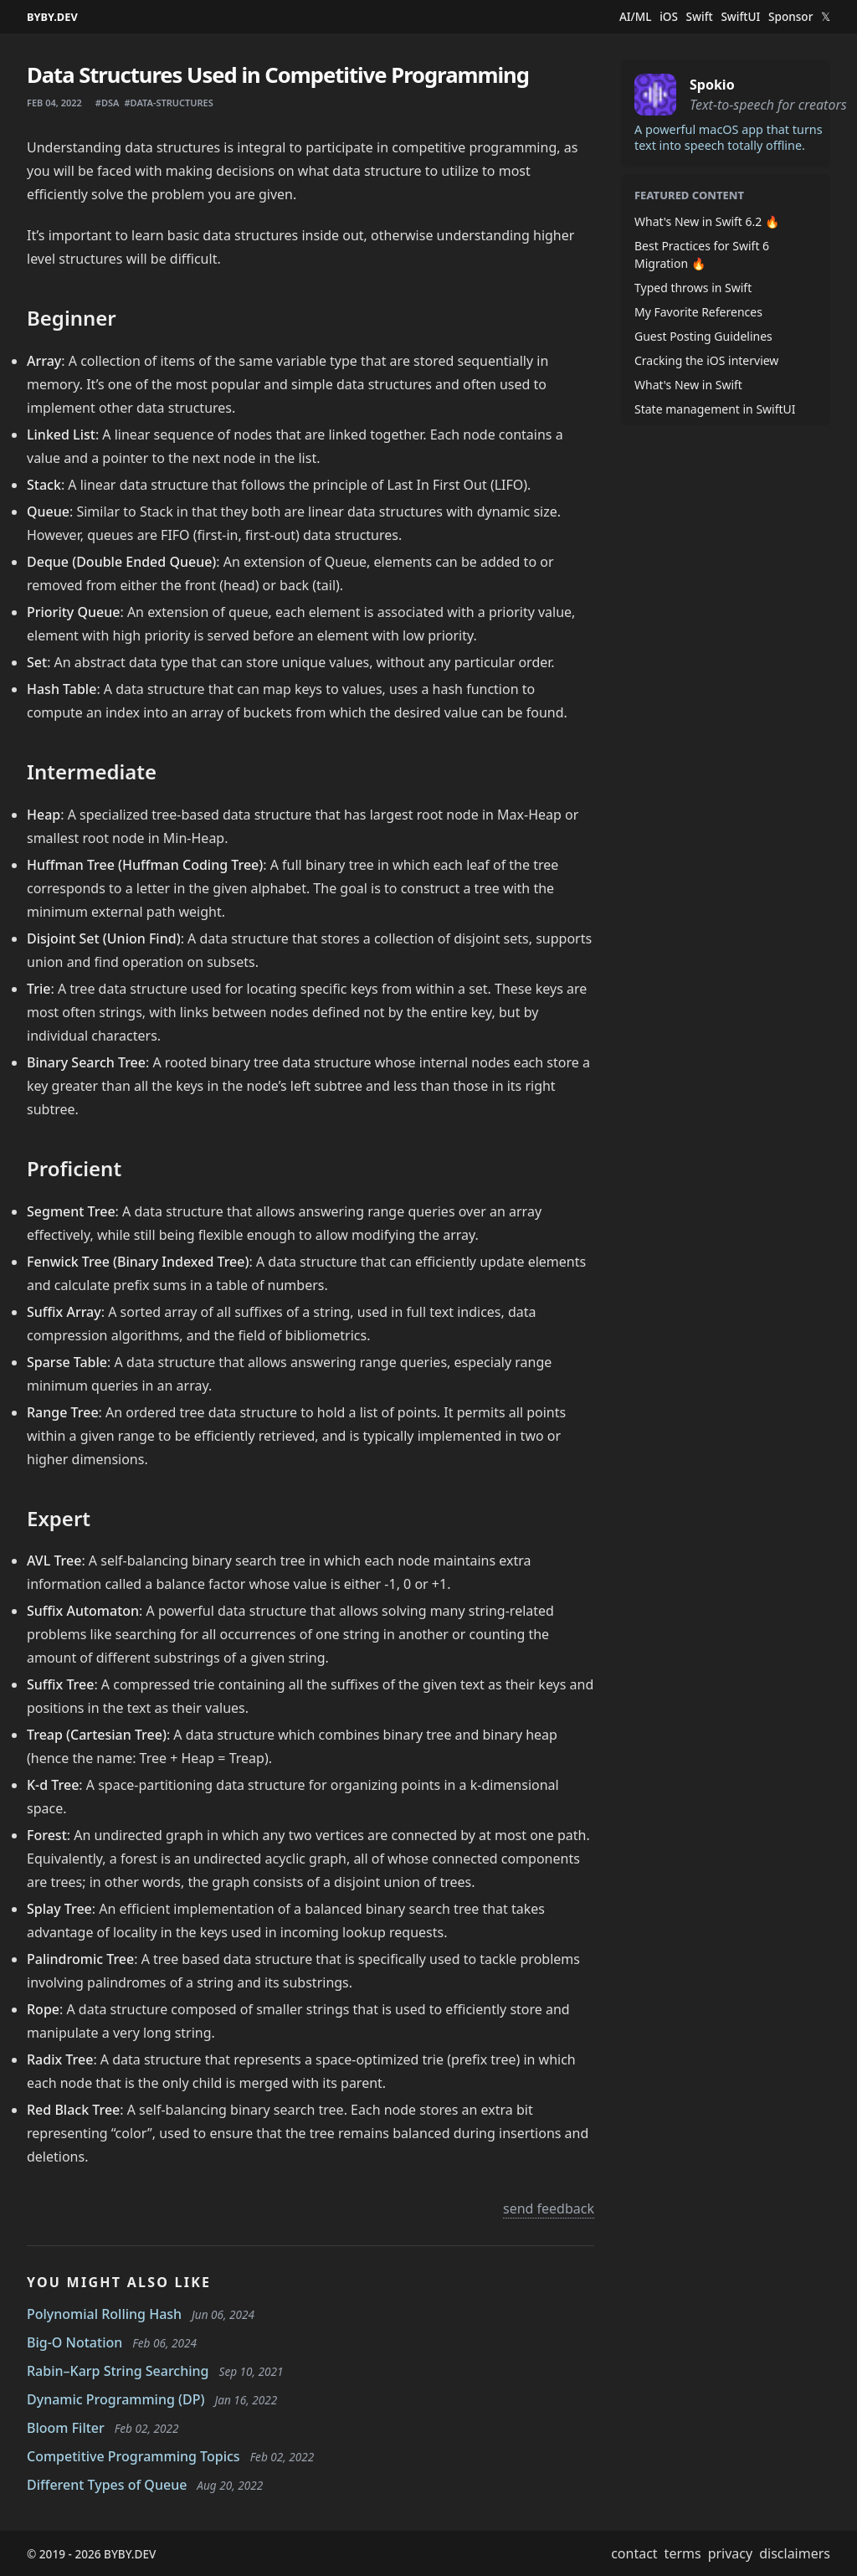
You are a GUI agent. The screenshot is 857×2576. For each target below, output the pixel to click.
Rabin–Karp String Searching (118, 2371)
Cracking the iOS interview (706, 360)
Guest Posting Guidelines (703, 336)
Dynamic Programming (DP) (116, 2399)
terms (683, 2553)
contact (634, 2553)
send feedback (548, 2208)
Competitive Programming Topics (133, 2456)
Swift (699, 17)
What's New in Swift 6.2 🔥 (706, 221)
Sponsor (790, 17)
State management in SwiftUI (715, 409)
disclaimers (794, 2553)
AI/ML (635, 17)
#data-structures (168, 102)
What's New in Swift (688, 385)
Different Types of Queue (107, 2485)
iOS (668, 17)
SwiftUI (740, 17)
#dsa (107, 102)
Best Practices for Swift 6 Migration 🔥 (701, 254)
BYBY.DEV (52, 16)
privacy (730, 2553)
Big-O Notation (74, 2342)
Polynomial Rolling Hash (104, 2314)
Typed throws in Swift (693, 288)
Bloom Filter (66, 2428)
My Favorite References (698, 312)
